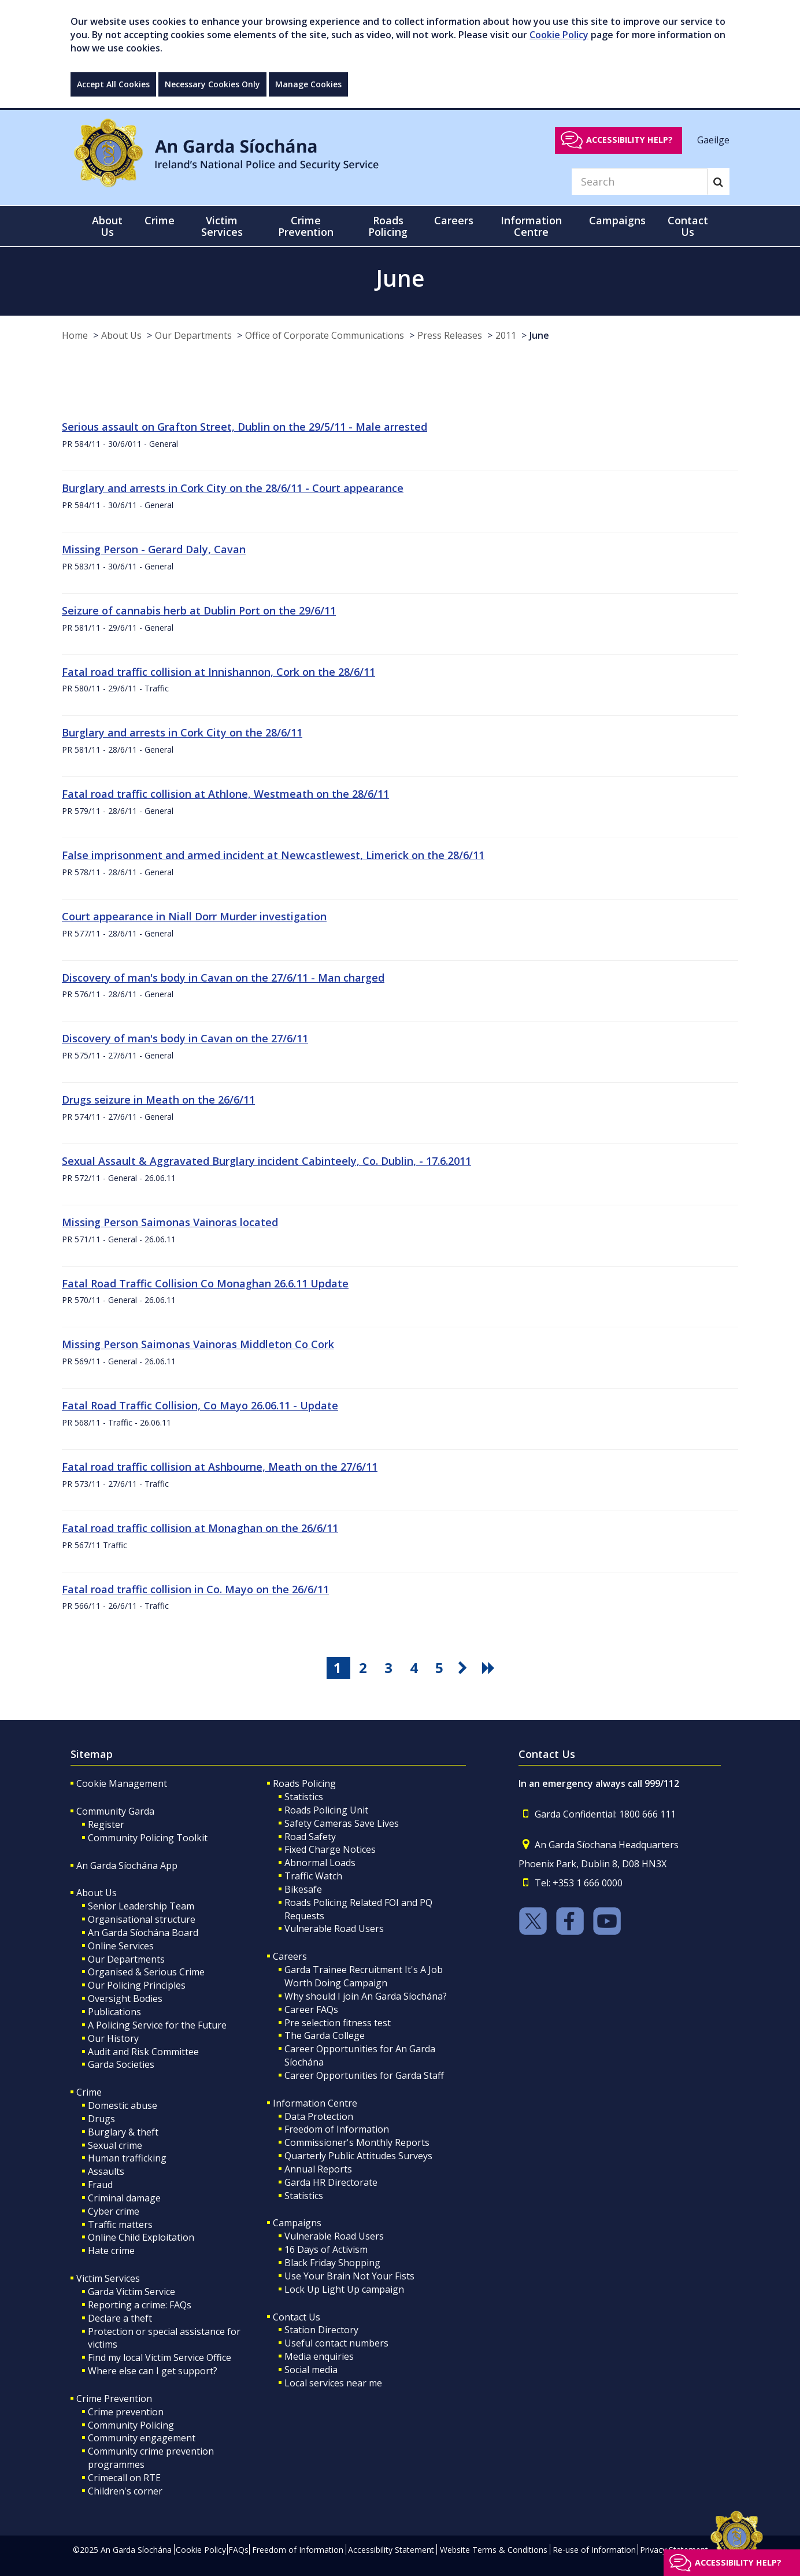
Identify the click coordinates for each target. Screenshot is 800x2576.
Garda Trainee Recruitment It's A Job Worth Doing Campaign (363, 1976)
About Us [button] (107, 226)
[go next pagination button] (465, 1668)
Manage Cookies (308, 84)
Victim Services (108, 2278)
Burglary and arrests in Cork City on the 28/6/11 (182, 732)
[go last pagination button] (490, 1668)
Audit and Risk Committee (143, 2051)
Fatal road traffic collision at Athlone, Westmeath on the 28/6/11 (225, 794)
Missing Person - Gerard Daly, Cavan (154, 549)
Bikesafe (303, 1889)
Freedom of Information (336, 2129)
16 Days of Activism (326, 2249)
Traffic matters (120, 2224)
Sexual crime (115, 2145)
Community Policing (131, 2425)
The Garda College (324, 2035)
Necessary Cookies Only (212, 84)
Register (106, 1824)
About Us (121, 335)
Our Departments (193, 335)
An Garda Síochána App (126, 1865)
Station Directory (321, 2329)
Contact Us (296, 2317)
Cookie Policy (558, 34)
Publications (114, 2011)
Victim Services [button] (222, 226)
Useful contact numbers (336, 2343)
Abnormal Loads (319, 1862)
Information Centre (315, 2103)
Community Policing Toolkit (148, 1837)
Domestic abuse (122, 2105)
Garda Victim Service (131, 2291)
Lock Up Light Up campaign (344, 2289)
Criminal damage (124, 2198)
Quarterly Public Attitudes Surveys (358, 2155)
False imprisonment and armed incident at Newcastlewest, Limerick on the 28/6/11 (273, 855)
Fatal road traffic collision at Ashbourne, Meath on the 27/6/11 (219, 1467)
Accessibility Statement (391, 2549)
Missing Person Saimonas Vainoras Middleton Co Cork (198, 1344)
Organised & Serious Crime (146, 1972)
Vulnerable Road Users (334, 1928)
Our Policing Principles (137, 1985)
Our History (113, 2038)
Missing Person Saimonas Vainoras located (170, 1222)
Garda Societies (121, 2064)
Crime (89, 2092)
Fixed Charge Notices (330, 1849)
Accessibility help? (629, 139)
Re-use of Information (594, 2549)
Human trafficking (127, 2158)
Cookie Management (121, 1783)
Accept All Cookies (113, 84)
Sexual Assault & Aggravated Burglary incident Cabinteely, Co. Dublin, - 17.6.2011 (266, 1161)
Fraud (100, 2184)
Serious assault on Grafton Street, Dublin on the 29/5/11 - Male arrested (244, 427)
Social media (311, 2369)
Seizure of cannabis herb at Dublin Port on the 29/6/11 (199, 610)
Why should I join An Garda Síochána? (365, 1996)
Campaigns (297, 2222)
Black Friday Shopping (332, 2262)
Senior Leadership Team (141, 1906)
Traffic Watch (313, 1876)
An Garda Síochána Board (143, 1932)
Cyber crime (113, 2211)
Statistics (303, 1796)
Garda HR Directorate (330, 2182)
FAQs (238, 2549)
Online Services (121, 1946)
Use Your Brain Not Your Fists (349, 2276)
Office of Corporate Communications (324, 335)
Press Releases (449, 335)
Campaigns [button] (617, 220)
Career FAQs (311, 2009)
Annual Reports (318, 2169)
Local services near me (333, 2383)
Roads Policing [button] (388, 226)
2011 (505, 335)
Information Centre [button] (531, 226)
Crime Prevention (114, 2398)
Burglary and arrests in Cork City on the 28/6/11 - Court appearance (232, 488)
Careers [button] (453, 220)
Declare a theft (120, 2318)
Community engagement (141, 2437)
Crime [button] (160, 220)
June (539, 335)
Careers (290, 1956)
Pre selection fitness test (337, 2022)
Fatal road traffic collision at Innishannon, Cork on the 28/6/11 (218, 672)
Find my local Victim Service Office (159, 2357)
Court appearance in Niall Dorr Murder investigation (194, 916)
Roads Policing (304, 1783)
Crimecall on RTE (124, 2477)
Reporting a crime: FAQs (139, 2305)
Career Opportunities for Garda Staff (364, 2075)
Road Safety (310, 1836)
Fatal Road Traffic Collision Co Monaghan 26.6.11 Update (205, 1283)
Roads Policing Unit (326, 1810)
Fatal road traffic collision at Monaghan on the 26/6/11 (200, 1528)
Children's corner (125, 2491)
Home (75, 335)
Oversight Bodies (125, 1998)
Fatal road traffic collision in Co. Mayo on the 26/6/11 (195, 1589)
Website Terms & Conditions (493, 2549)
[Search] (639, 181)
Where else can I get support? (152, 2370)
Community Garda (115, 1811)
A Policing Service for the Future (157, 2025)
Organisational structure (141, 1919)
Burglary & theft (123, 2132)
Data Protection (318, 2116)
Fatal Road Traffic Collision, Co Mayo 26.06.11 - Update (200, 1405)
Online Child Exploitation (141, 2237)
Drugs (101, 2118)
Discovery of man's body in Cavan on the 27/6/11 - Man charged (223, 977)
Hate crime (111, 2250)
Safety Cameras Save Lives (341, 1823)
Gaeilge (713, 139)
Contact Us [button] (688, 226)
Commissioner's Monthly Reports (356, 2142)
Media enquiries (319, 2356)
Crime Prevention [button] (306, 226)
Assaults (106, 2171)
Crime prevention (126, 2411)
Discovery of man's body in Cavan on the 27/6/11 (185, 1038)
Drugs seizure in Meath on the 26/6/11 (158, 1099)
